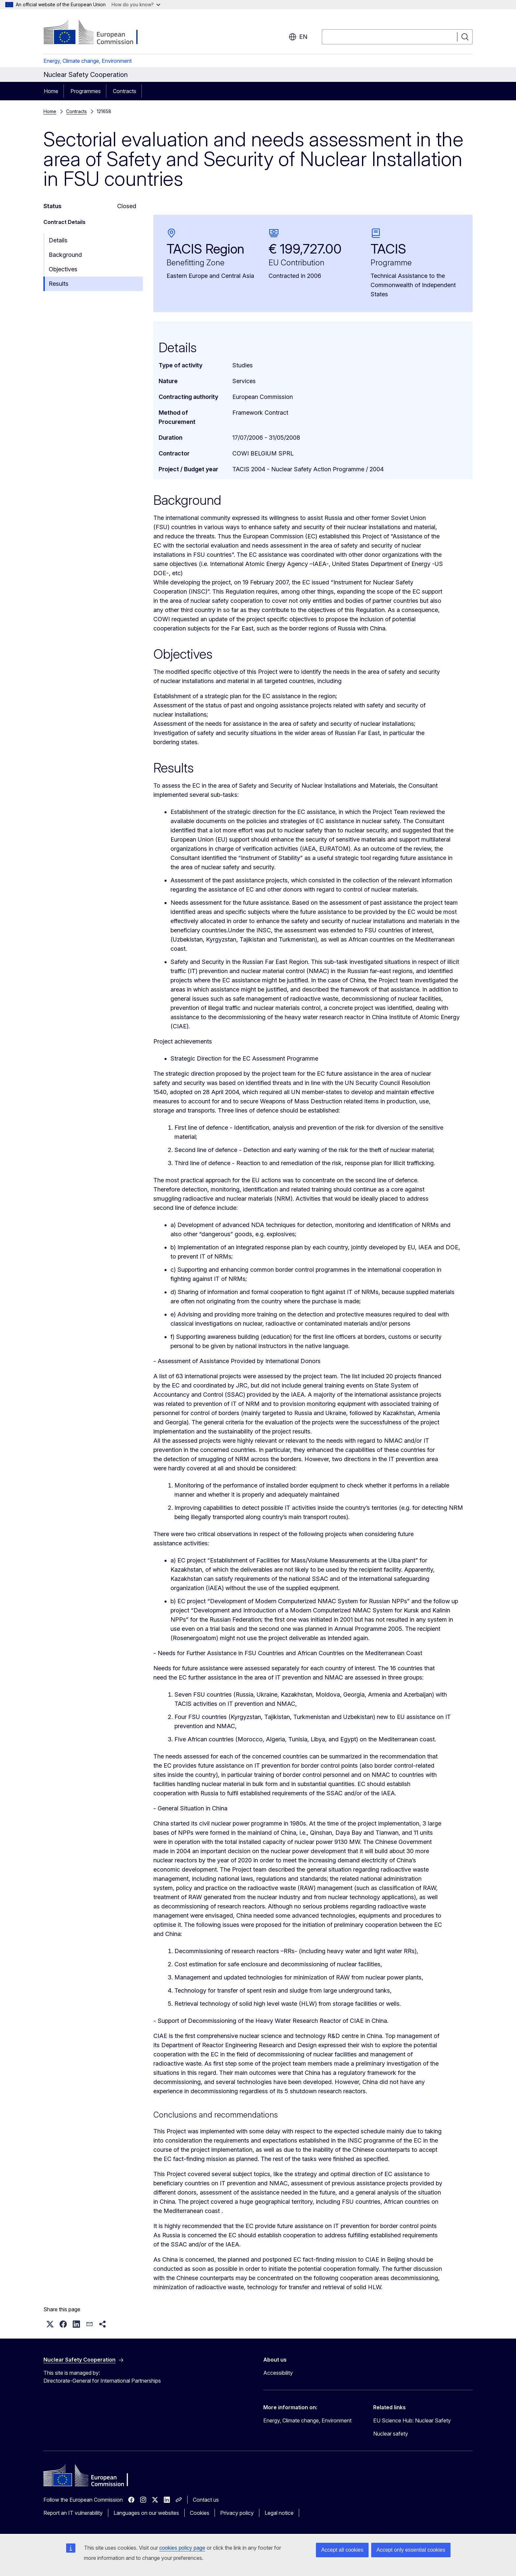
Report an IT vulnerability (73, 2513)
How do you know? (136, 4)
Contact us (206, 2499)
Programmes (85, 91)
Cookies (199, 2513)
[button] (50, 2324)
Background (65, 254)
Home (51, 91)
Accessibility (278, 2372)
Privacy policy (237, 2513)
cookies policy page (182, 2548)
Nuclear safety (390, 2433)
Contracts (124, 91)
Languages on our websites (146, 2513)
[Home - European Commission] (96, 33)
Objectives (63, 269)
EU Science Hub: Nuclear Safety (412, 2420)
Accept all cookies (342, 2550)
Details (58, 240)
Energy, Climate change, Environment (87, 61)
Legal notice (279, 2513)
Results (58, 283)
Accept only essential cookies (410, 2550)
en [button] (298, 37)
